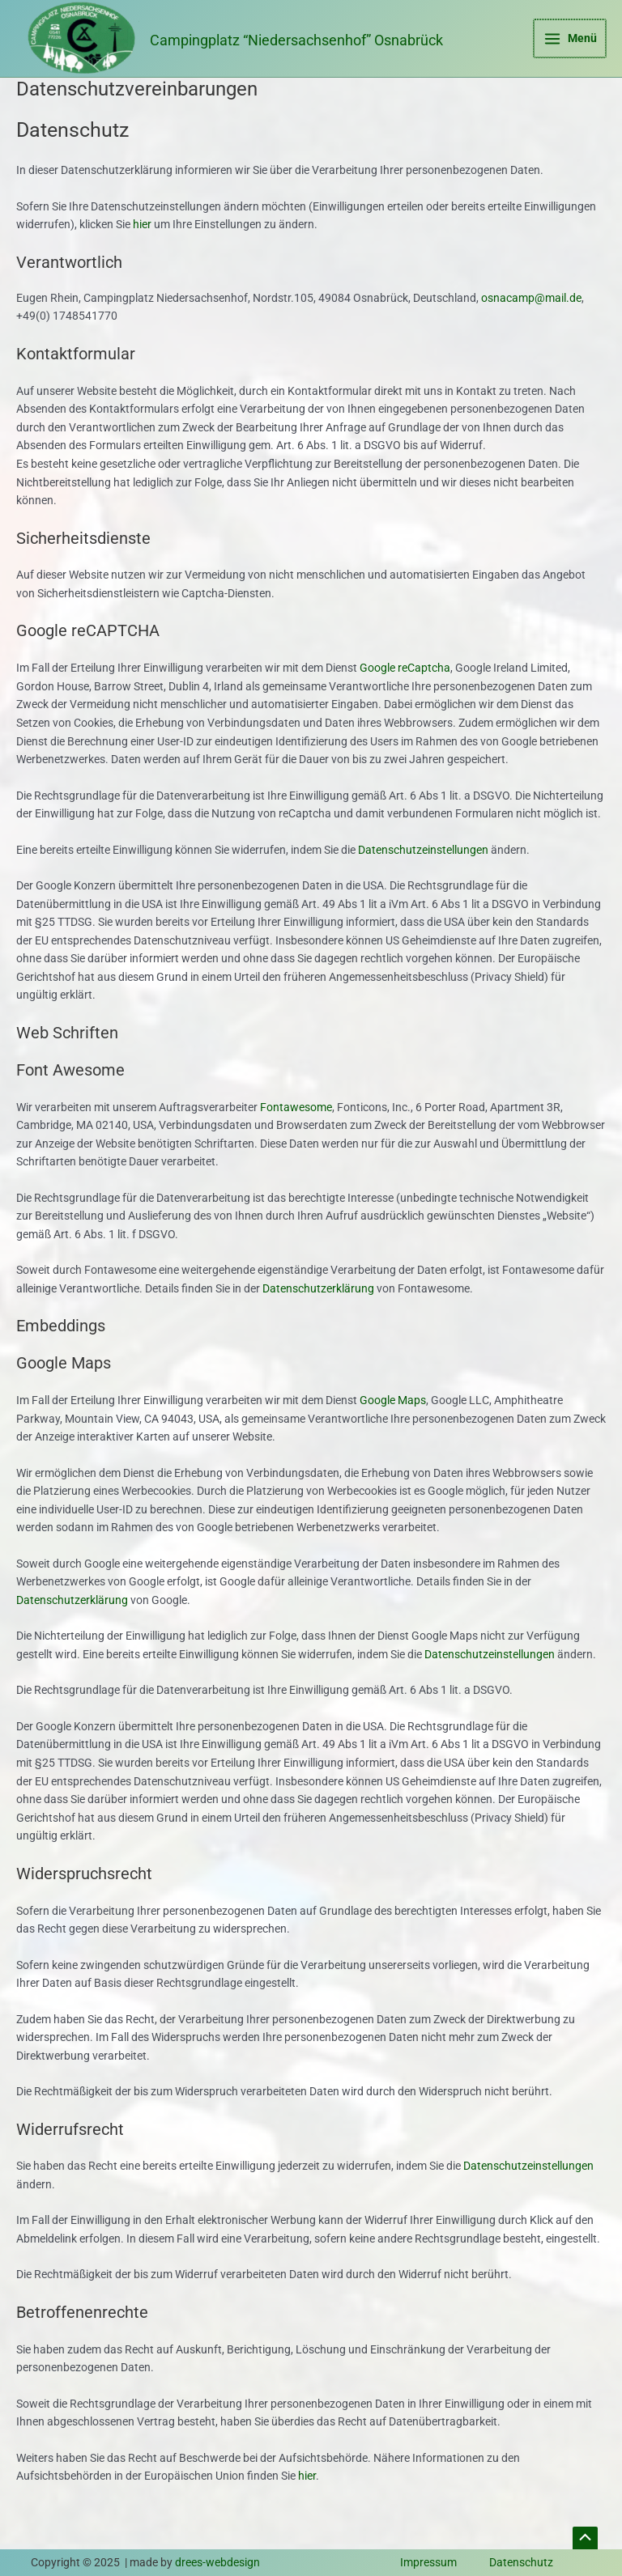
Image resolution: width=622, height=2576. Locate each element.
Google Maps (393, 1433)
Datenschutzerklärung (318, 1320)
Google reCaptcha (405, 700)
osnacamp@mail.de (531, 330)
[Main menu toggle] (570, 55)
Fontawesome (296, 1139)
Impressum (428, 2562)
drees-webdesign (217, 2562)
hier (142, 257)
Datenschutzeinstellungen (423, 882)
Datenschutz (521, 2562)
